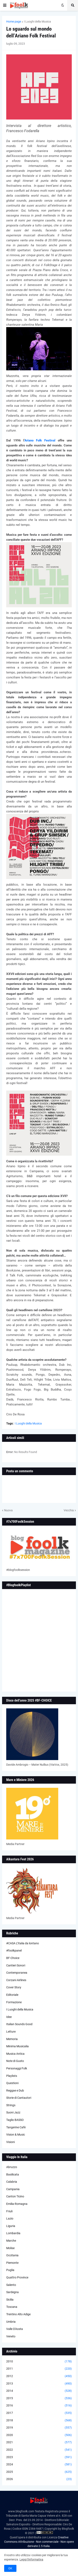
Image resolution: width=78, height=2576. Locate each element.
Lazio (9, 2218)
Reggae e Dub (15, 2090)
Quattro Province (17, 2277)
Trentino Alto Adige (18, 2314)
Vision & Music (15, 2134)
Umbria (11, 2321)
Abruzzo (11, 2167)
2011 (39, 2369)
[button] (5, 5)
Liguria (10, 2226)
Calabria (11, 2181)
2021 (39, 2442)
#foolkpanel (14, 1950)
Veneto (10, 2336)
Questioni (12, 2083)
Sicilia (10, 2299)
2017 (39, 2413)
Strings (10, 2105)
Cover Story (13, 1987)
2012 (39, 2376)
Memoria (12, 2039)
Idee (9, 2017)
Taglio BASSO (15, 2120)
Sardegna (12, 2292)
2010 (39, 2362)
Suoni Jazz (13, 2112)
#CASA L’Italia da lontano (22, 1943)
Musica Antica (15, 2053)
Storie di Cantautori (18, 2097)
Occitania (12, 2255)
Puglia (10, 2270)
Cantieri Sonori (15, 1965)
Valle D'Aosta (14, 2329)
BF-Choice (12, 1958)
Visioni (10, 2142)
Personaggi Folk (16, 2068)
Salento (11, 2285)
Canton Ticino (15, 2196)
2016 (39, 2406)
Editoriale (12, 1994)
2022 (39, 2450)
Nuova (8, 1510)
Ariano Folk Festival (40, 440)
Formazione (14, 2002)
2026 (39, 2479)
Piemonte (12, 2262)
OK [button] (10, 2568)
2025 (39, 2472)
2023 (39, 2457)
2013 (39, 2384)
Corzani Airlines (16, 1980)
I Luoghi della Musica (37, 21)
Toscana (11, 2306)
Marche (11, 2240)
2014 (39, 2391)
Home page (13, 21)
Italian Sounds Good (19, 2024)
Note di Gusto (15, 2061)
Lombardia (13, 2233)
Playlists (11, 2075)
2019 (39, 2428)
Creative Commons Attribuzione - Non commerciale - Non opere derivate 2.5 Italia (39, 2542)
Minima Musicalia (17, 2046)
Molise (10, 2248)
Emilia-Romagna (16, 2203)
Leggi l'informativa (31, 2559)
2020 (39, 2435)
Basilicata (12, 2174)
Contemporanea (16, 1972)
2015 (39, 2398)
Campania (13, 2189)
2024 (39, 2464)
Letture (11, 2031)
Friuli (9, 2211)
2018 (39, 2420)
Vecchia (69, 1510)
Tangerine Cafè (16, 2127)
